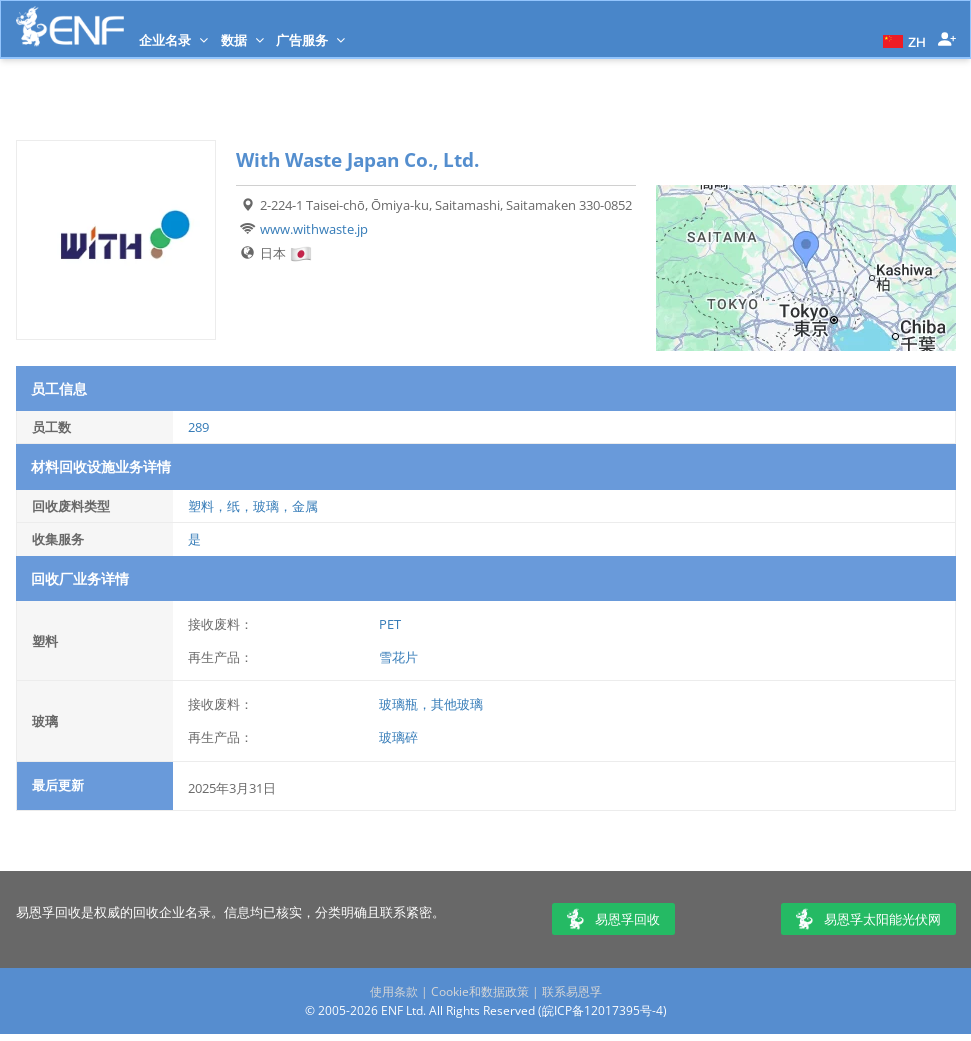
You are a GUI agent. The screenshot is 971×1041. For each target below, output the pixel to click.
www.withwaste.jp (314, 229)
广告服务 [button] (310, 40)
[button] (902, 40)
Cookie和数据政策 (480, 991)
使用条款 (394, 991)
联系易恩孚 (572, 991)
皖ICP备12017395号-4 (602, 1010)
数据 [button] (242, 40)
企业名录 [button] (173, 40)
